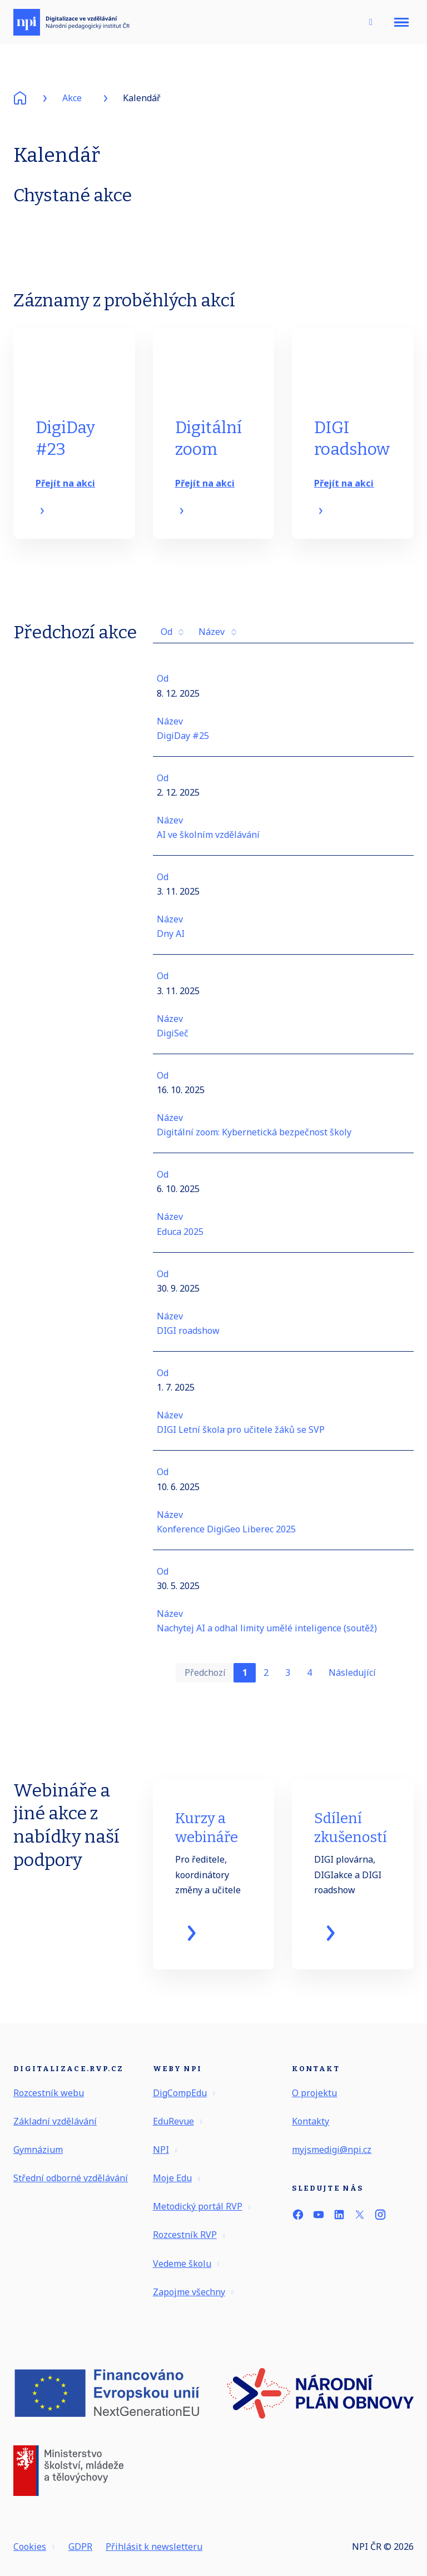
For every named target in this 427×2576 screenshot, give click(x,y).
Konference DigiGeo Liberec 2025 (226, 1537)
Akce (72, 98)
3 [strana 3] (287, 1680)
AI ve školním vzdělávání (208, 843)
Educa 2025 (180, 1239)
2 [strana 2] (266, 1680)
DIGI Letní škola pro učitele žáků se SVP (241, 1438)
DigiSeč (172, 1041)
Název (217, 640)
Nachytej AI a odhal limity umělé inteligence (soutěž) (267, 1636)
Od (172, 640)
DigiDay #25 (183, 743)
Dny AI (171, 942)
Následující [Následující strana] (352, 1680)
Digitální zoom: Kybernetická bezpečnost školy (254, 1140)
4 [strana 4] (309, 1680)
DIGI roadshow (188, 1338)
